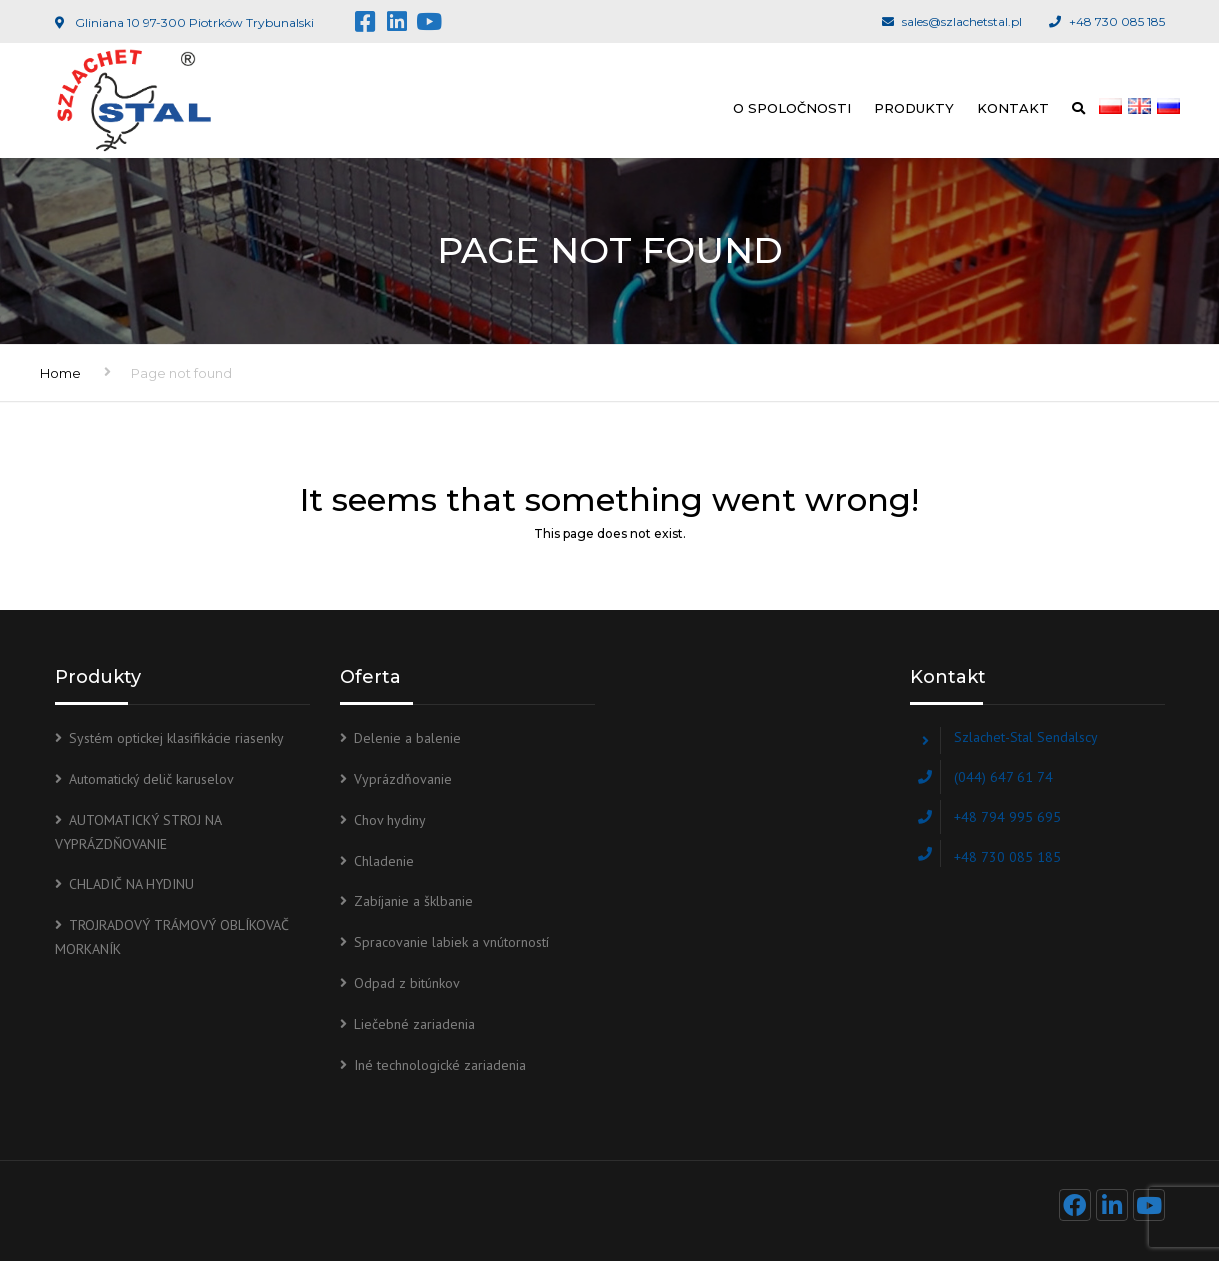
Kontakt (1013, 108)
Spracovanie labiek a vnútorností (451, 942)
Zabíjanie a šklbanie (413, 901)
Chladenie (384, 861)
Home (60, 373)
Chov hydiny (390, 820)
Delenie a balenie (407, 738)
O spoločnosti (792, 108)
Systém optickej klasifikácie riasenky (176, 738)
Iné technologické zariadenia (440, 1065)
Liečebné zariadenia (414, 1024)
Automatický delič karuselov (151, 779)
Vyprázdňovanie (403, 779)
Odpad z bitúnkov (407, 983)
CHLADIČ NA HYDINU (131, 884)
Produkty (914, 108)
